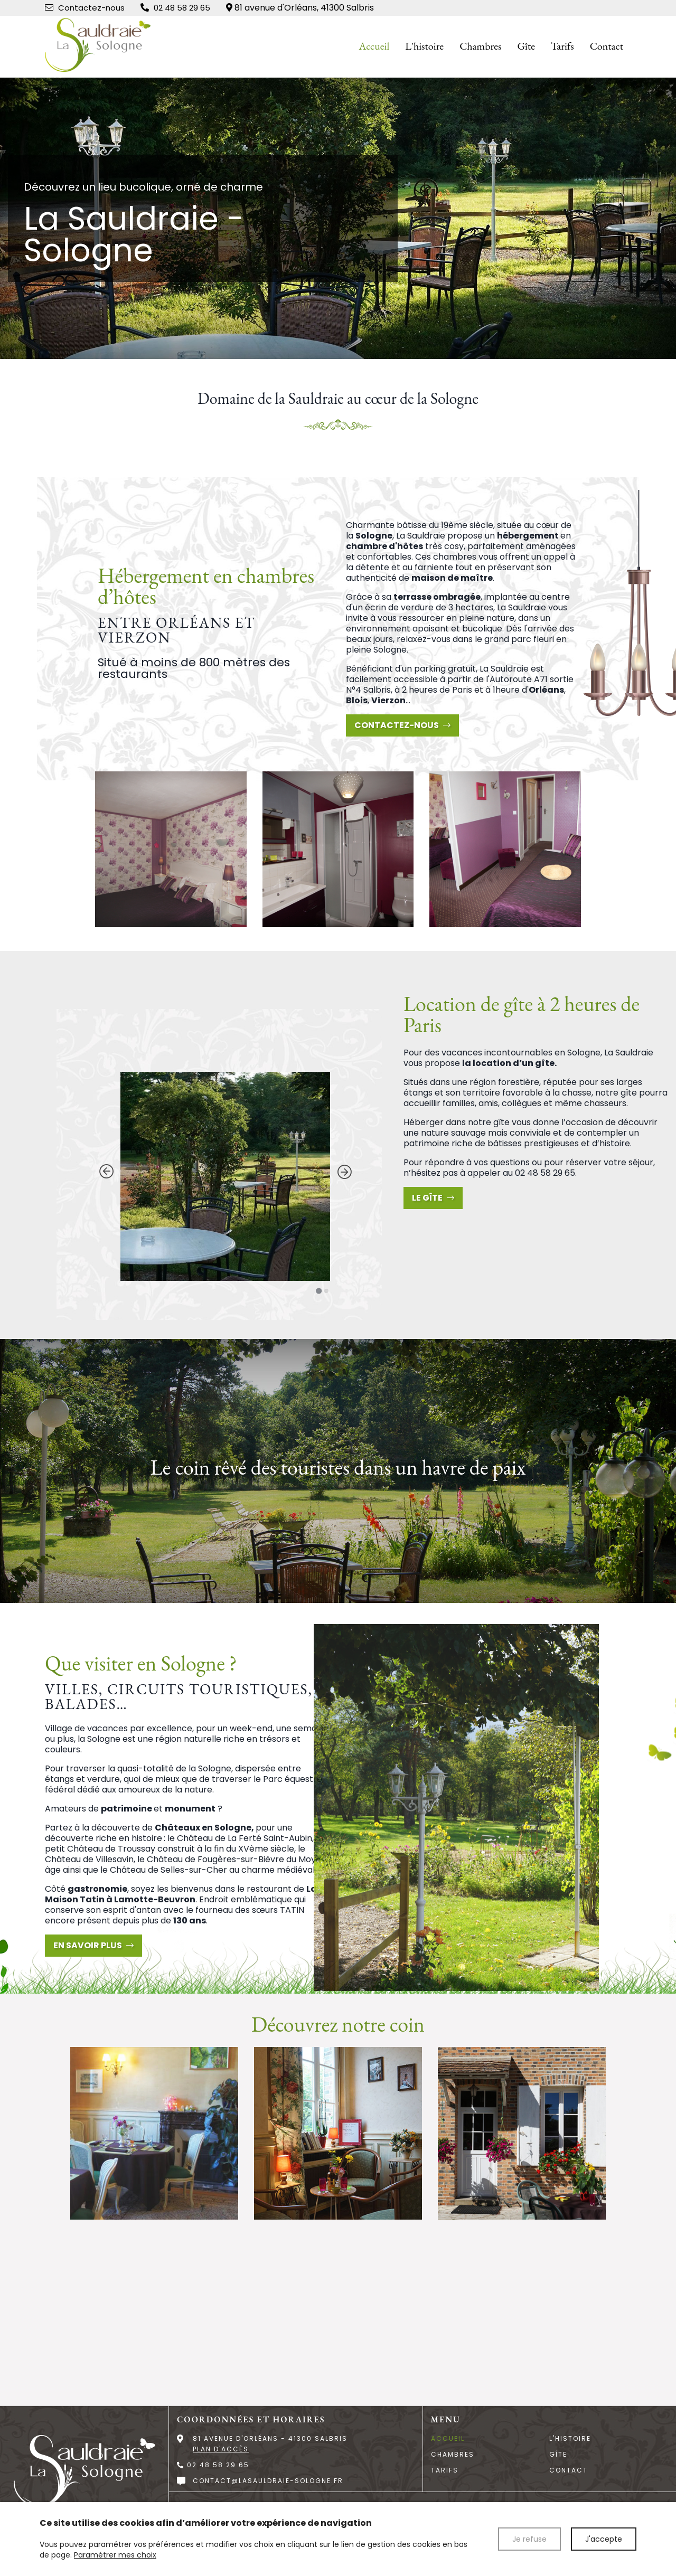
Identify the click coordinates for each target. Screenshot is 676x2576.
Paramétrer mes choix (115, 2555)
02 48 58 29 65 (545, 1173)
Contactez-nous (402, 725)
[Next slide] (344, 1172)
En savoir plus (93, 1945)
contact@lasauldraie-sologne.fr (268, 2480)
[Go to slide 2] (326, 1291)
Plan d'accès (221, 2449)
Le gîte (433, 1198)
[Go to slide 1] (319, 1291)
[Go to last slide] (106, 1172)
